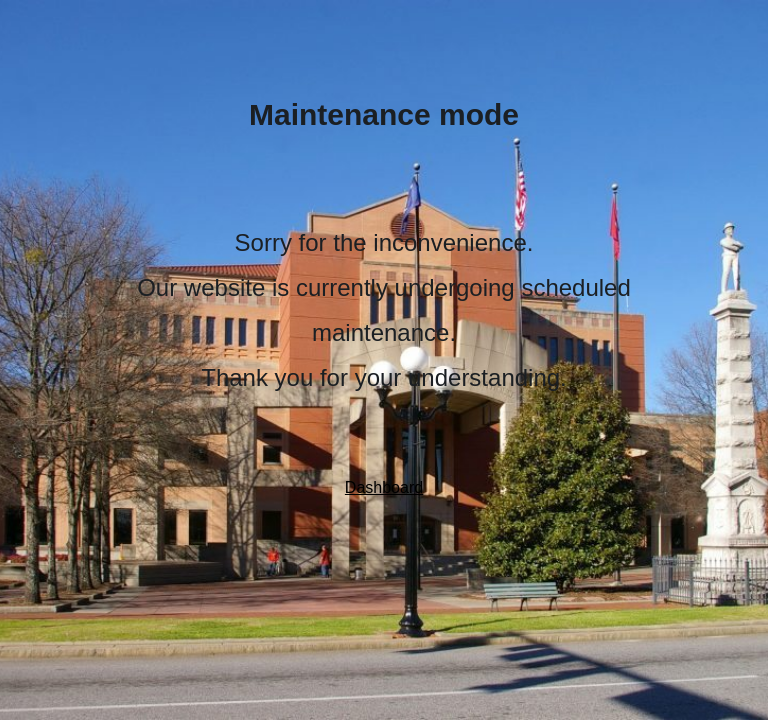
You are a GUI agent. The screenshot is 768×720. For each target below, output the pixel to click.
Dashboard (384, 487)
